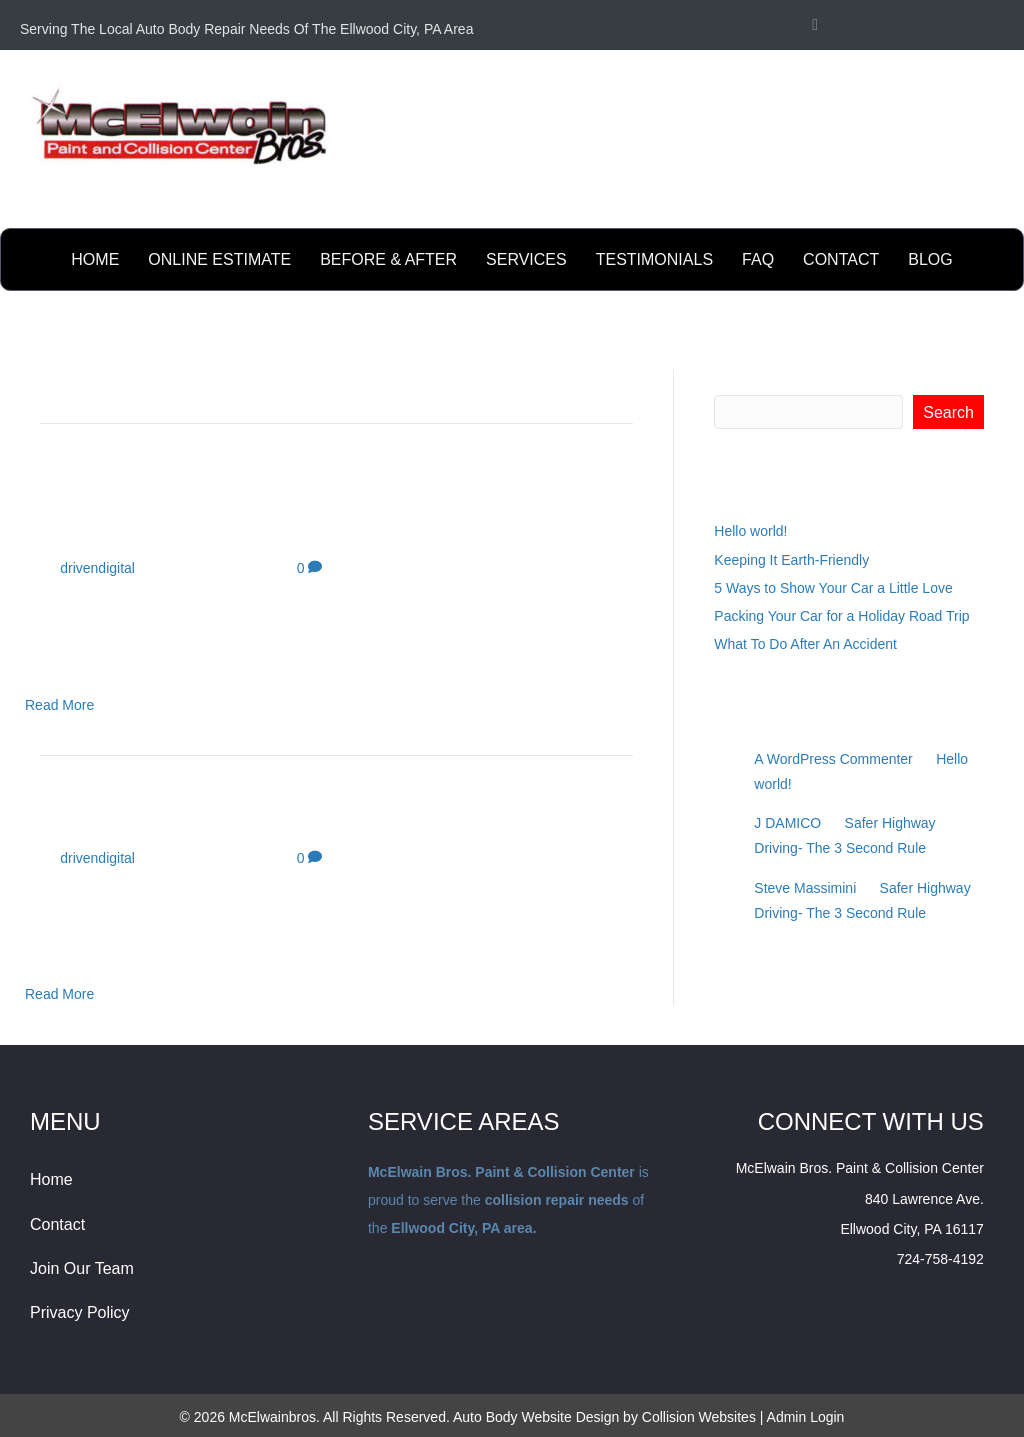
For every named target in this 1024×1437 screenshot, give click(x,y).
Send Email (968, 206)
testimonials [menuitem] (654, 259)
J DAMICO (787, 823)
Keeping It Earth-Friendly (791, 560)
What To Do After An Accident (805, 644)
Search (737, 380)
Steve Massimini (805, 888)
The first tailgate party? (192, 816)
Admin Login (806, 1417)
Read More (59, 705)
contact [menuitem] (841, 259)
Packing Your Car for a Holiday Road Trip (841, 616)
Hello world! (750, 531)
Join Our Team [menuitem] (82, 1268)
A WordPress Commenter (833, 759)
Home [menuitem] (95, 259)
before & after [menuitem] (388, 259)
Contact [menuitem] (57, 1224)
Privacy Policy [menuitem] (80, 1312)
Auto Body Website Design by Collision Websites (604, 1417)
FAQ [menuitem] (758, 259)
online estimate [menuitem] (219, 259)
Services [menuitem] (526, 259)
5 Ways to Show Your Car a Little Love (833, 588)
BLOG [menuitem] (930, 259)
